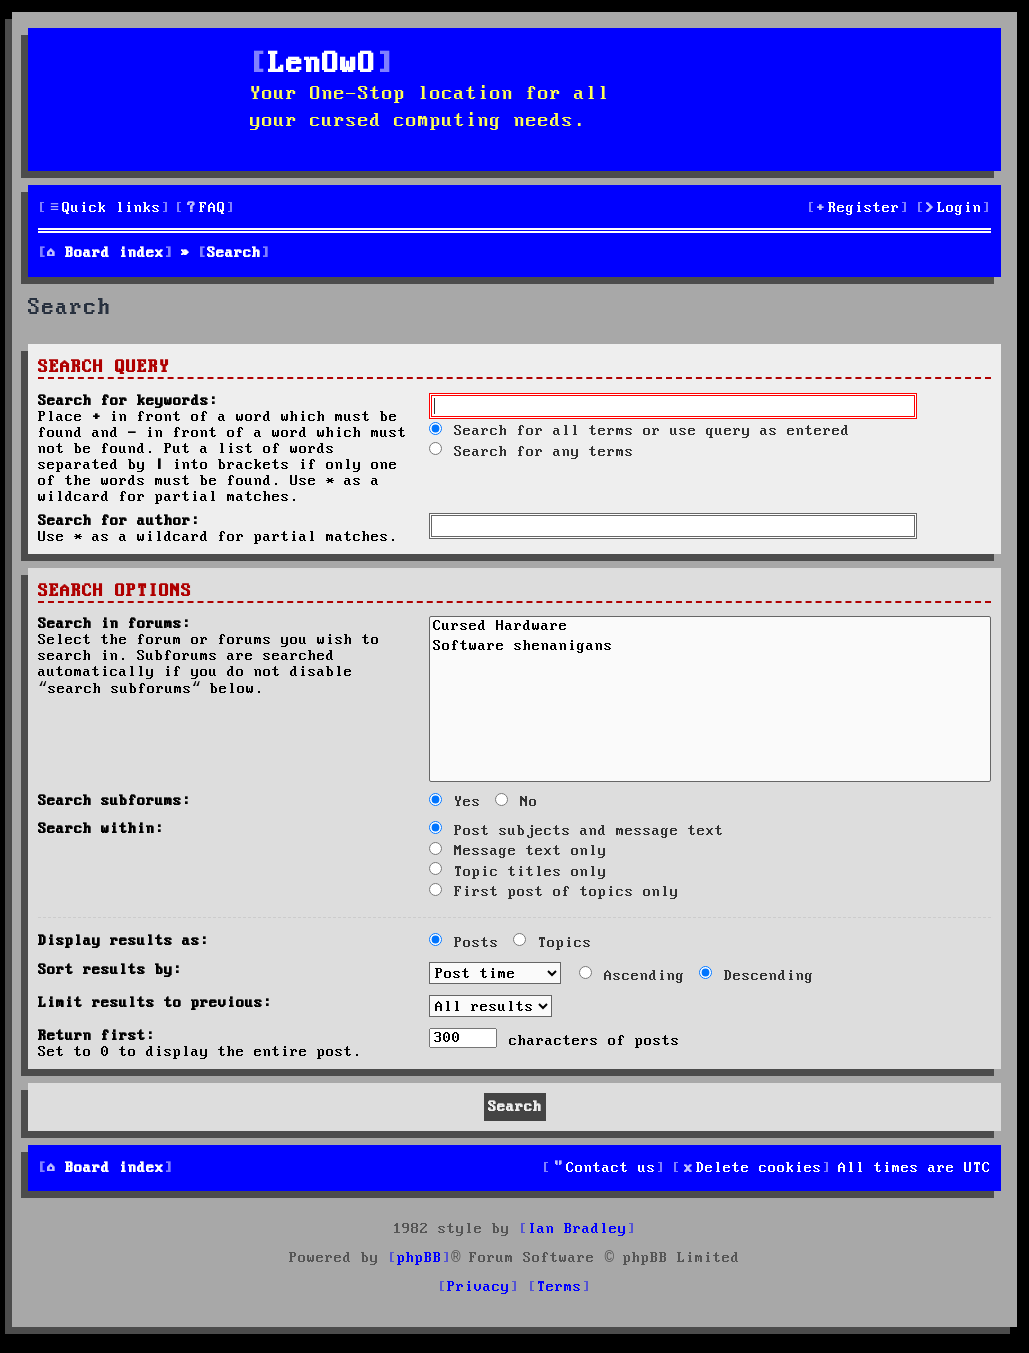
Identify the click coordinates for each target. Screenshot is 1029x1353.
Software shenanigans (710, 648)
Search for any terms (531, 452)
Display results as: (123, 941)
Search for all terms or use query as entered (639, 431)
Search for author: (119, 521)
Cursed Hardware (710, 628)
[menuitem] (205, 208)
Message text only (518, 851)
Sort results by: (110, 970)
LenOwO (322, 64)
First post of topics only (554, 892)
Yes (455, 802)
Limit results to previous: (155, 1003)
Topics (552, 943)
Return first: (96, 1036)
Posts (464, 943)
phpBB (419, 1258)
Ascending (632, 976)
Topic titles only (518, 872)
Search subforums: (114, 801)
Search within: (101, 829)
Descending (756, 976)
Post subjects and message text (576, 831)
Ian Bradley (577, 1229)
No (516, 802)
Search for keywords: (128, 401)
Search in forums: (114, 624)
